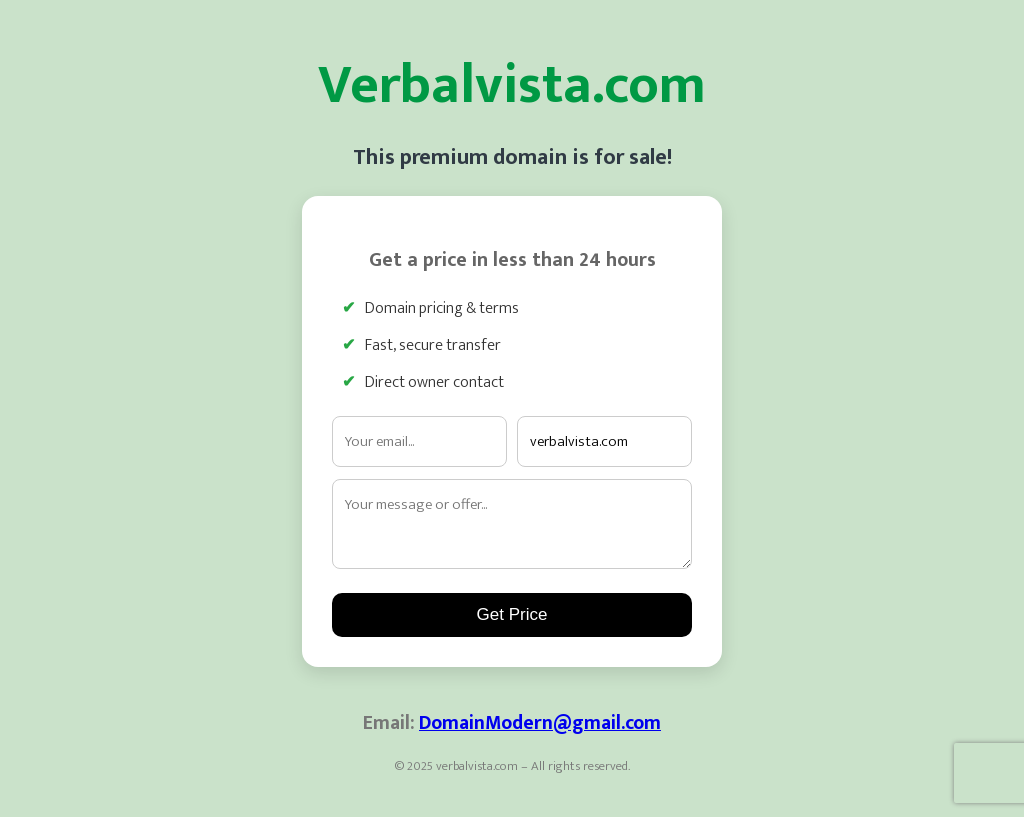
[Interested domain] (604, 441)
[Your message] (512, 524)
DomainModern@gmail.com (540, 723)
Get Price (512, 614)
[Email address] (419, 441)
